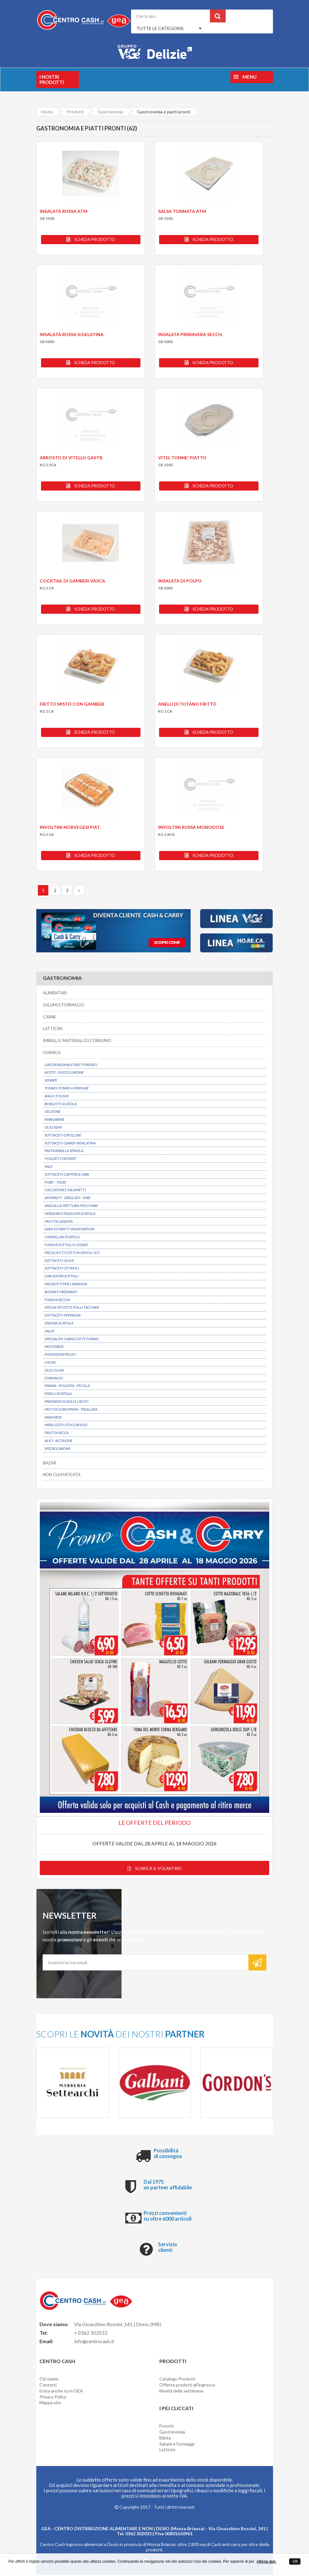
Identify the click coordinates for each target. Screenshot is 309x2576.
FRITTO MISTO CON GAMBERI (72, 704)
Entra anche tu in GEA (61, 2392)
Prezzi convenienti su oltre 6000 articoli (168, 2217)
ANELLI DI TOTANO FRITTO (187, 704)
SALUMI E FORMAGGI (63, 1005)
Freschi (166, 2427)
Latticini (167, 2451)
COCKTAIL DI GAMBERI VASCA (72, 580)
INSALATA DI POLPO (180, 580)
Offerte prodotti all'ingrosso (187, 2386)
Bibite (165, 2439)
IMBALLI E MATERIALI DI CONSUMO (77, 1041)
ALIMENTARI (55, 993)
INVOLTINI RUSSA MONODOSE (191, 827)
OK (295, 2561)
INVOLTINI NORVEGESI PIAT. (70, 827)
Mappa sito (50, 2404)
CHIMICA (52, 1053)
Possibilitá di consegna (167, 2155)
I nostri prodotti (51, 79)
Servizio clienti (167, 2248)
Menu (245, 77)
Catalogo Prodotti (177, 2380)
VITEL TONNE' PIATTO (182, 457)
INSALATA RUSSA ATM (63, 211)
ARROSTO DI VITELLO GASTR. (71, 457)
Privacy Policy (52, 2398)
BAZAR (49, 1463)
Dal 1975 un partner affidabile (168, 2186)
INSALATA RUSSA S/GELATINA (72, 334)
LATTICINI (52, 1029)
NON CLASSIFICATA (61, 1475)
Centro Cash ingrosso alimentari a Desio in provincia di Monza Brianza (107, 2545)
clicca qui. (266, 2561)
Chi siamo (48, 2380)
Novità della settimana (181, 2392)
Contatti (47, 2386)
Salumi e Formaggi (176, 2445)
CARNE (49, 1017)
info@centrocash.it (94, 2342)
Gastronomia (172, 2433)
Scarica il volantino (155, 1869)
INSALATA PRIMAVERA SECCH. (190, 334)
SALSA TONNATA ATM (182, 211)
